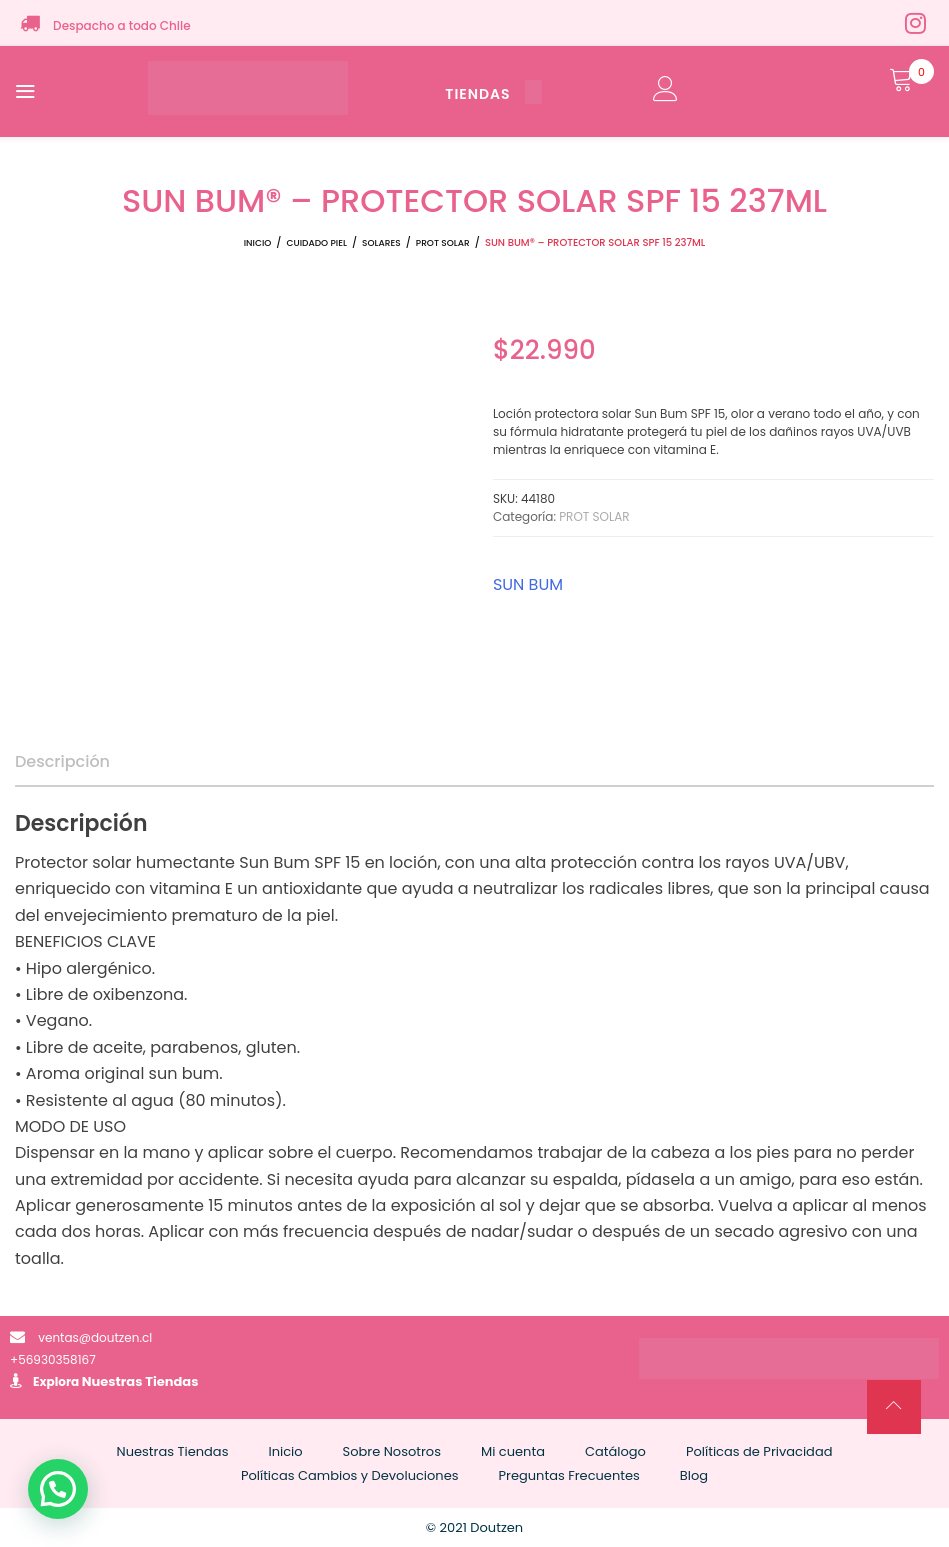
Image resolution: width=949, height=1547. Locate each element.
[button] (58, 1489)
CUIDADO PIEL (317, 243)
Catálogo (615, 1451)
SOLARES (381, 243)
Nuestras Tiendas (140, 1381)
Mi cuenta (513, 1451)
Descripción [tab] (62, 761)
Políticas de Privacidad (759, 1451)
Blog (694, 1475)
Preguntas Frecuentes (569, 1475)
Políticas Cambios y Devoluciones (350, 1475)
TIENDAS (493, 94)
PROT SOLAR (443, 243)
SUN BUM (528, 584)
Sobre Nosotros (392, 1451)
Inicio (258, 243)
